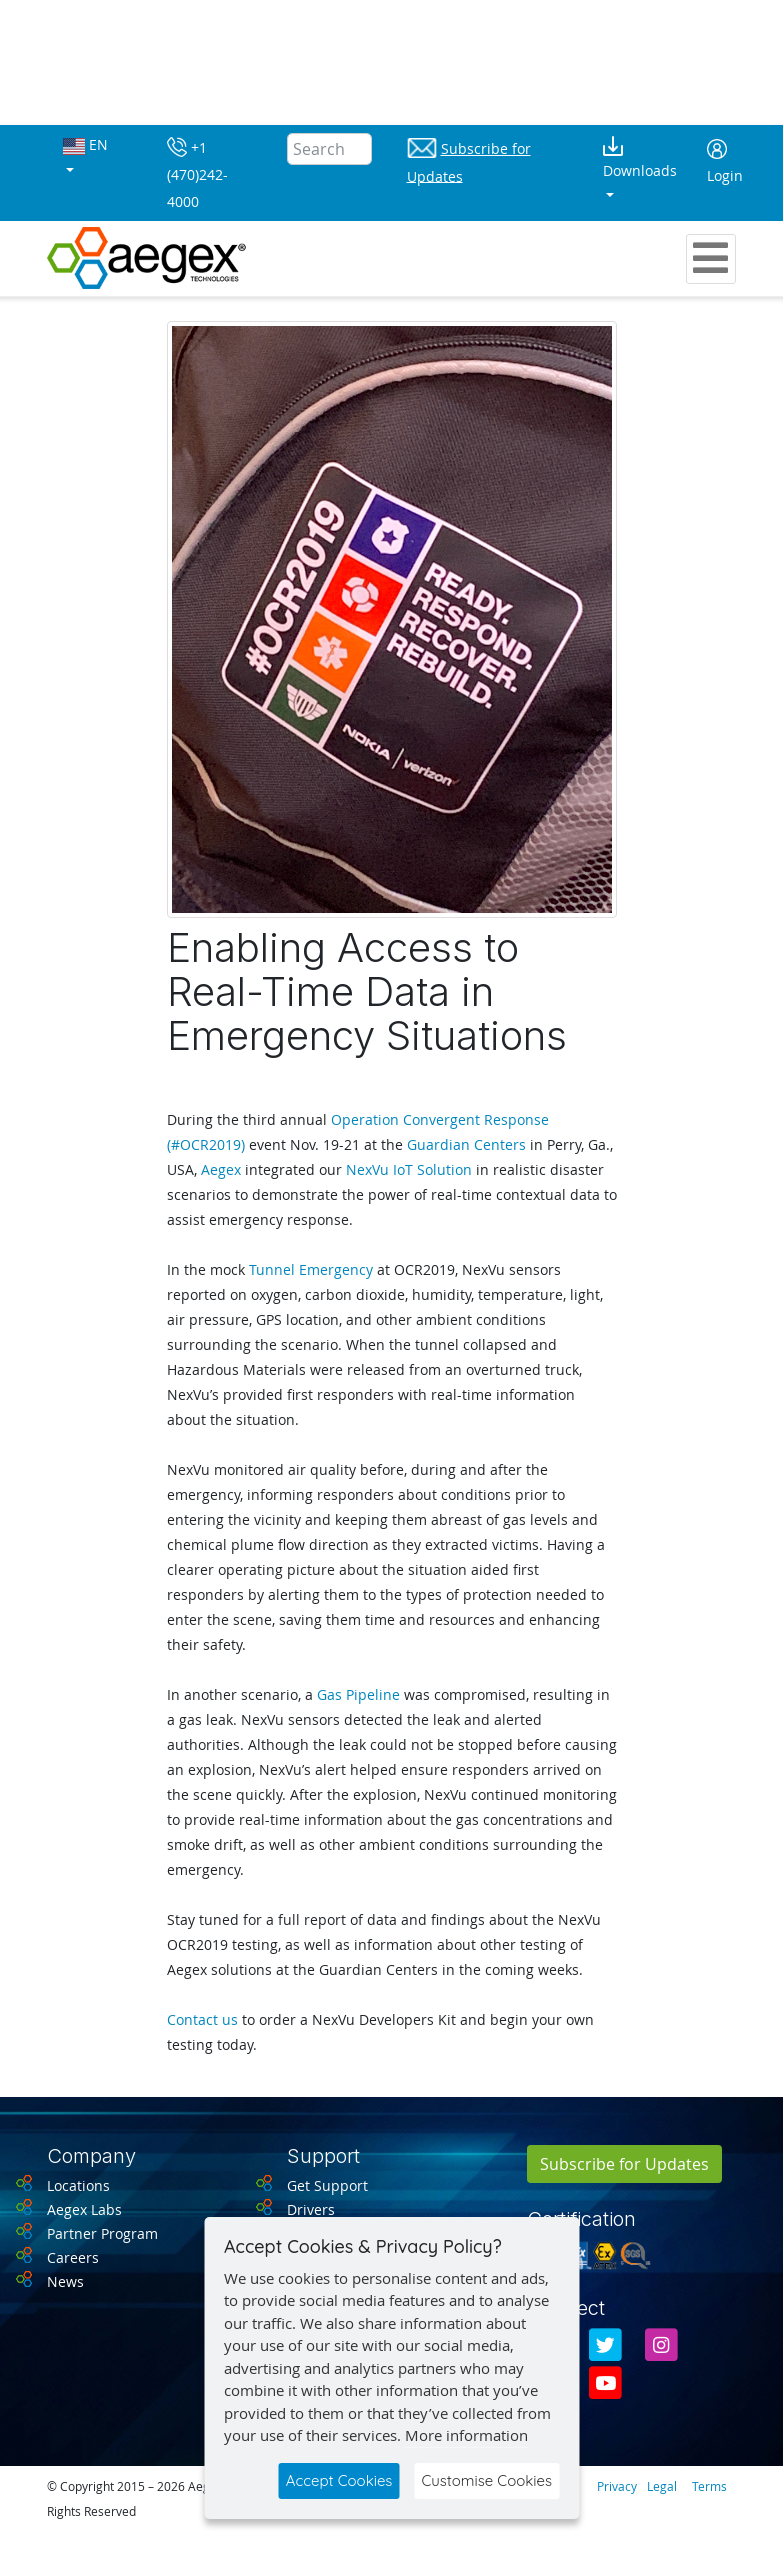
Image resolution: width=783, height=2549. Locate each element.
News (65, 2281)
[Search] (330, 149)
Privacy (617, 2486)
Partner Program (102, 2233)
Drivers (311, 2209)
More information (466, 2435)
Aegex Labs (84, 2209)
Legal (662, 2486)
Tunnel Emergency (311, 1269)
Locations (78, 2185)
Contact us (202, 2019)
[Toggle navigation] (711, 259)
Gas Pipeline (358, 1694)
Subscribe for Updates (624, 2164)
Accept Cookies (339, 2480)
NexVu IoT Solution (409, 1169)
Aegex (221, 1169)
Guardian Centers (466, 1144)
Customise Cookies (486, 2480)
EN (85, 145)
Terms (709, 2486)
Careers (73, 2257)
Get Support (327, 2185)
